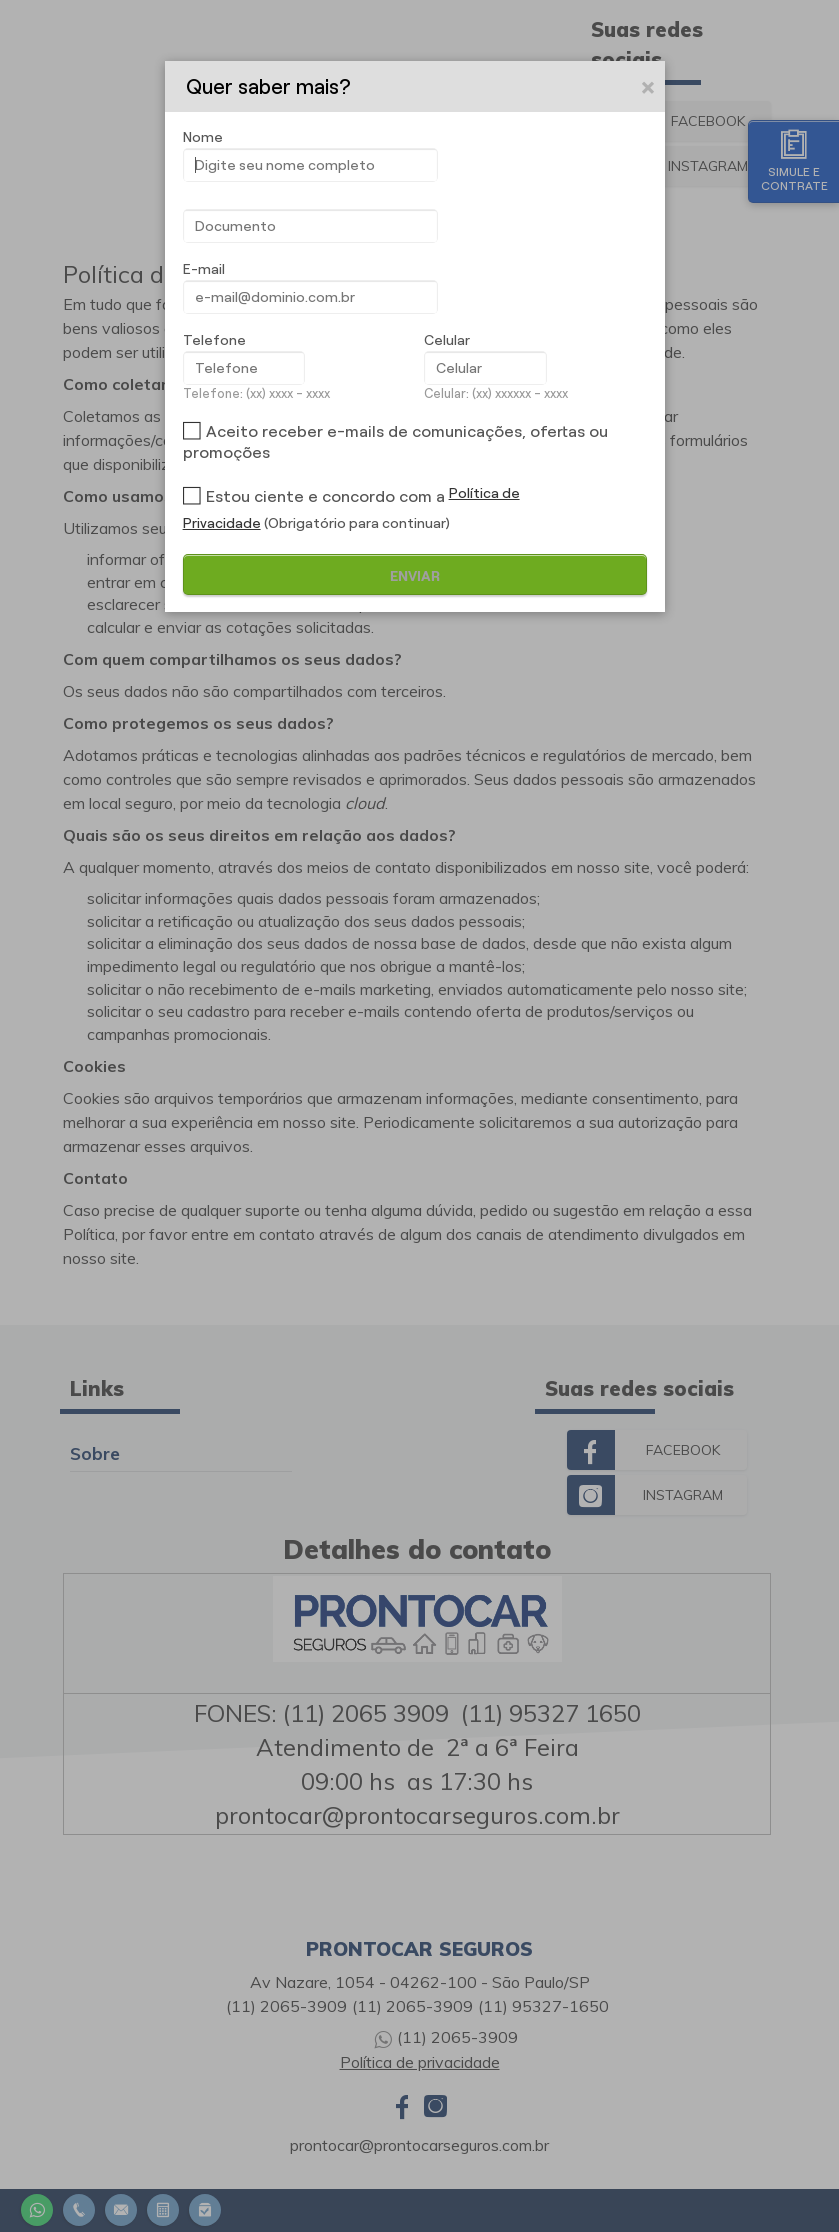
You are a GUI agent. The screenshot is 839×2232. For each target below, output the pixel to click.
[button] (649, 87)
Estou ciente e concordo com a (325, 496)
